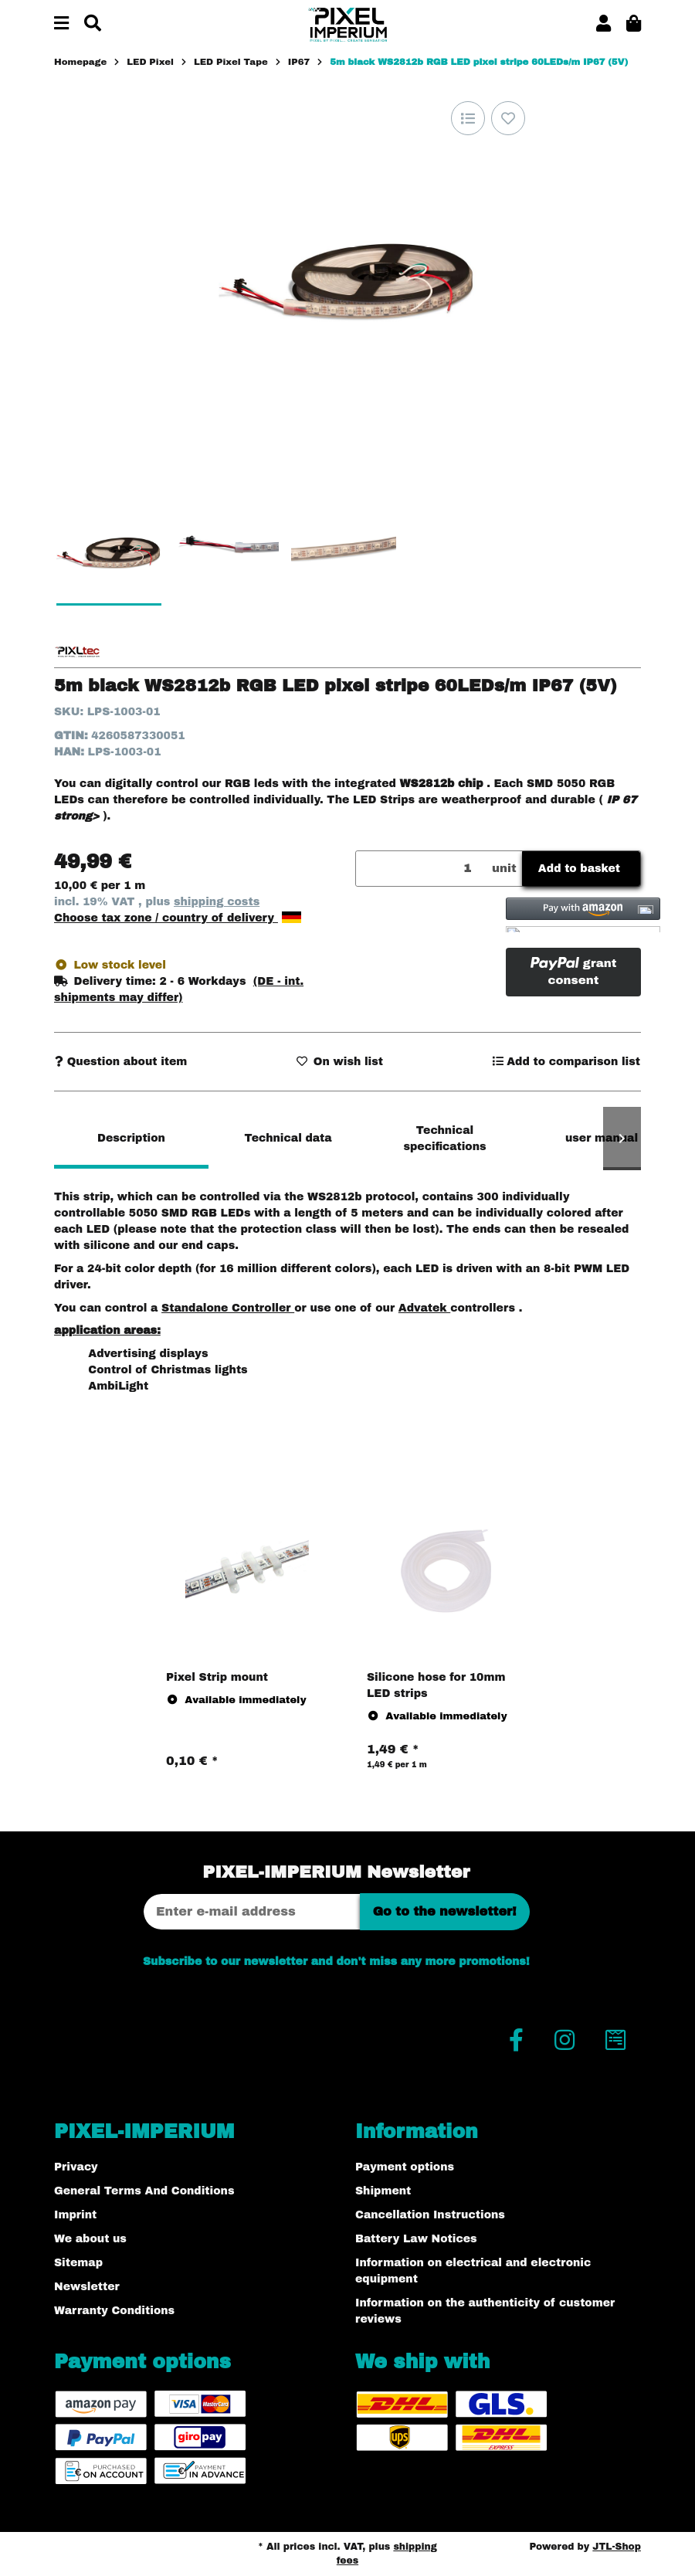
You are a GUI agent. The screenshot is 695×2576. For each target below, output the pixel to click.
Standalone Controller (227, 1308)
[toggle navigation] (61, 24)
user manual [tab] (601, 1138)
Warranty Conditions (114, 2310)
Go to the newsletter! (445, 1911)
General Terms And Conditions (144, 2191)
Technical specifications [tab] (444, 1138)
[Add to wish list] (508, 118)
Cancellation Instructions (430, 2215)
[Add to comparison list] (468, 118)
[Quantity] (421, 868)
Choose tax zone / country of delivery (177, 918)
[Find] (92, 24)
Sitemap (78, 2263)
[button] (603, 24)
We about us (90, 2239)
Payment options (404, 2167)
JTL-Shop (616, 2546)
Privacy (76, 2167)
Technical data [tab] (287, 1138)
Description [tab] (131, 1138)
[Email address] (252, 1911)
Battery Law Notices (416, 2239)
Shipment (383, 2191)
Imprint (75, 2215)
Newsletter (87, 2287)
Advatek (424, 1308)
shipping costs (216, 902)
